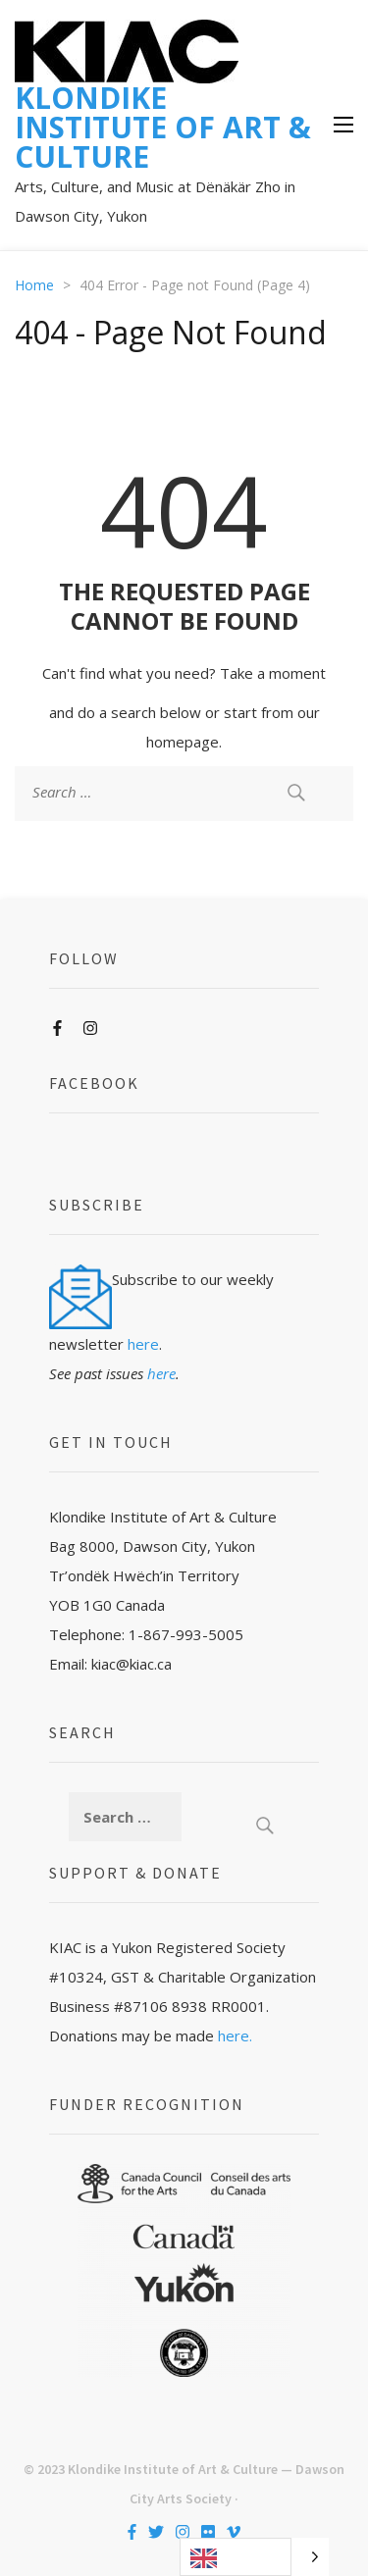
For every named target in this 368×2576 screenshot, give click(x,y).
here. (235, 2035)
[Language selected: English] (254, 2557)
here (143, 1344)
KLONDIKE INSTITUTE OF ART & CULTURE (163, 127)
